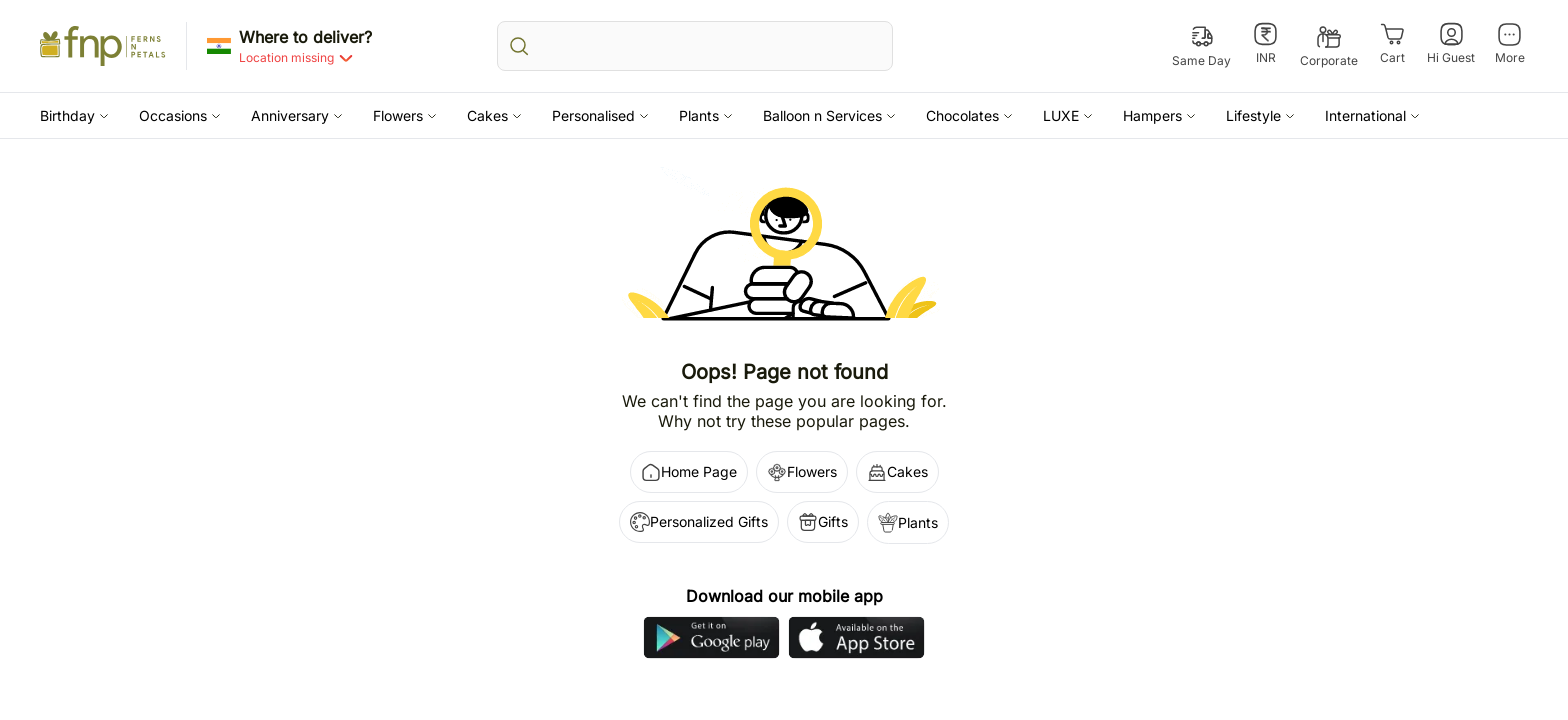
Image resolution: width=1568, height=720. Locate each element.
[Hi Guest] (1451, 44)
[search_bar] (695, 46)
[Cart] (1392, 44)
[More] (1509, 44)
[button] (74, 115)
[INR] (1265, 44)
